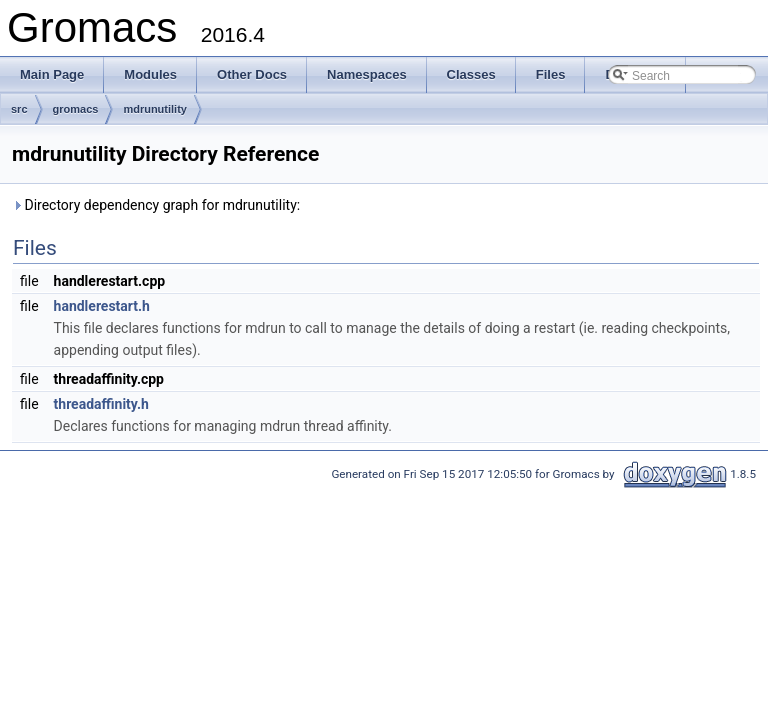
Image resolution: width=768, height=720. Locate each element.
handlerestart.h (102, 306)
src (19, 109)
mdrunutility (155, 109)
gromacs (76, 109)
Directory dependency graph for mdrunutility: (156, 205)
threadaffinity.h (101, 404)
